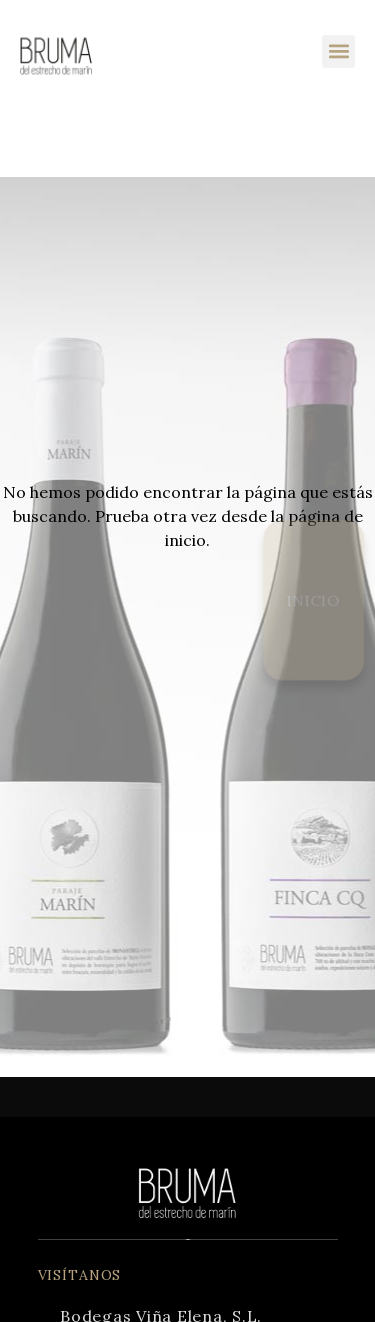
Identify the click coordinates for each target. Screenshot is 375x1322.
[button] (338, 51)
